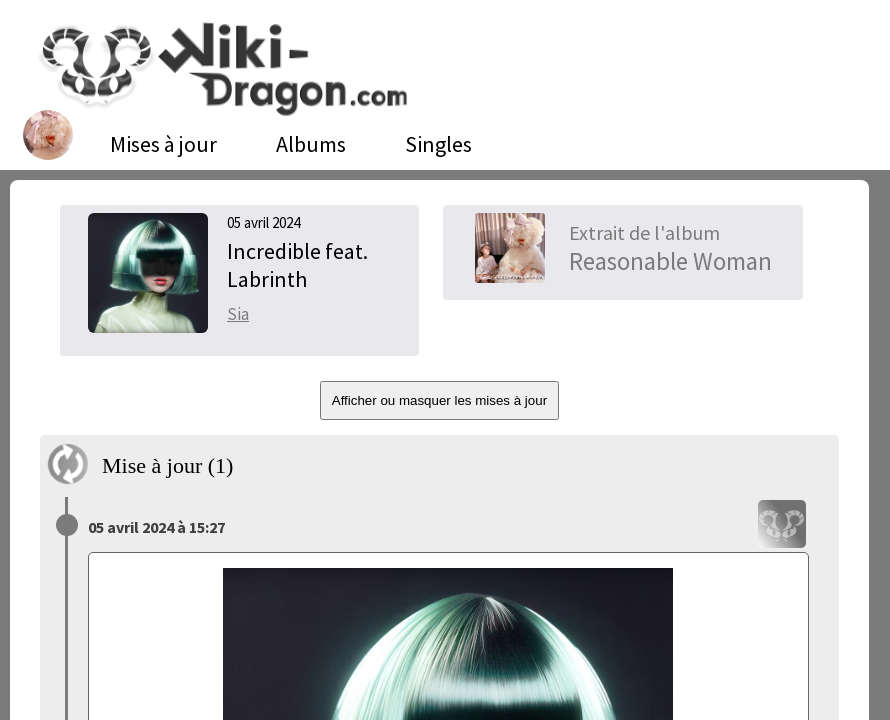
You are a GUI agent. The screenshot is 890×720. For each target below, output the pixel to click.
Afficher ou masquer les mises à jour (439, 400)
